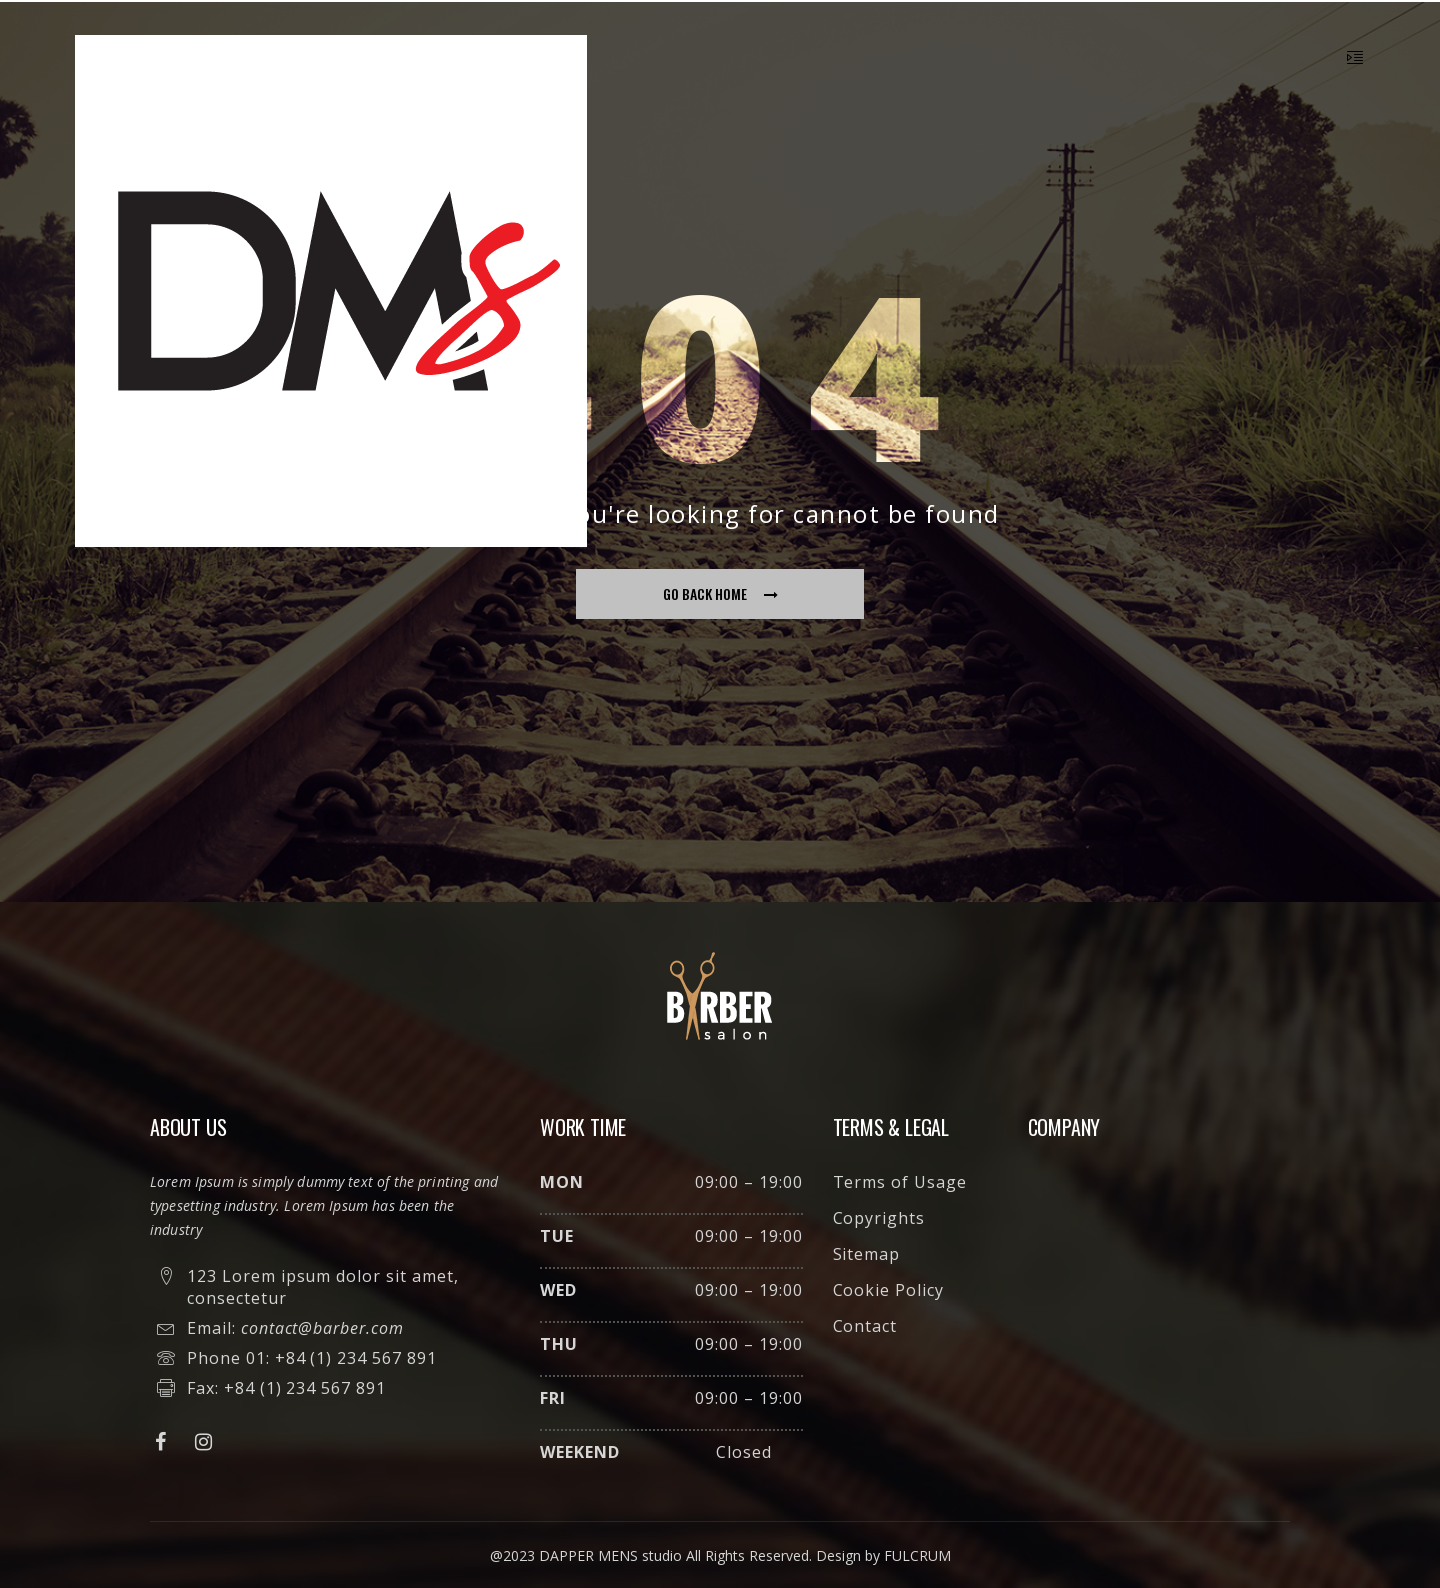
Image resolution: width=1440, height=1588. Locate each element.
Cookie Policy (888, 1290)
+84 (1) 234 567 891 (356, 1358)
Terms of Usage (900, 1182)
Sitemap (867, 1254)
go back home (720, 593)
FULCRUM (917, 1555)
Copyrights (879, 1218)
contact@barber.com (322, 1328)
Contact (865, 1326)
